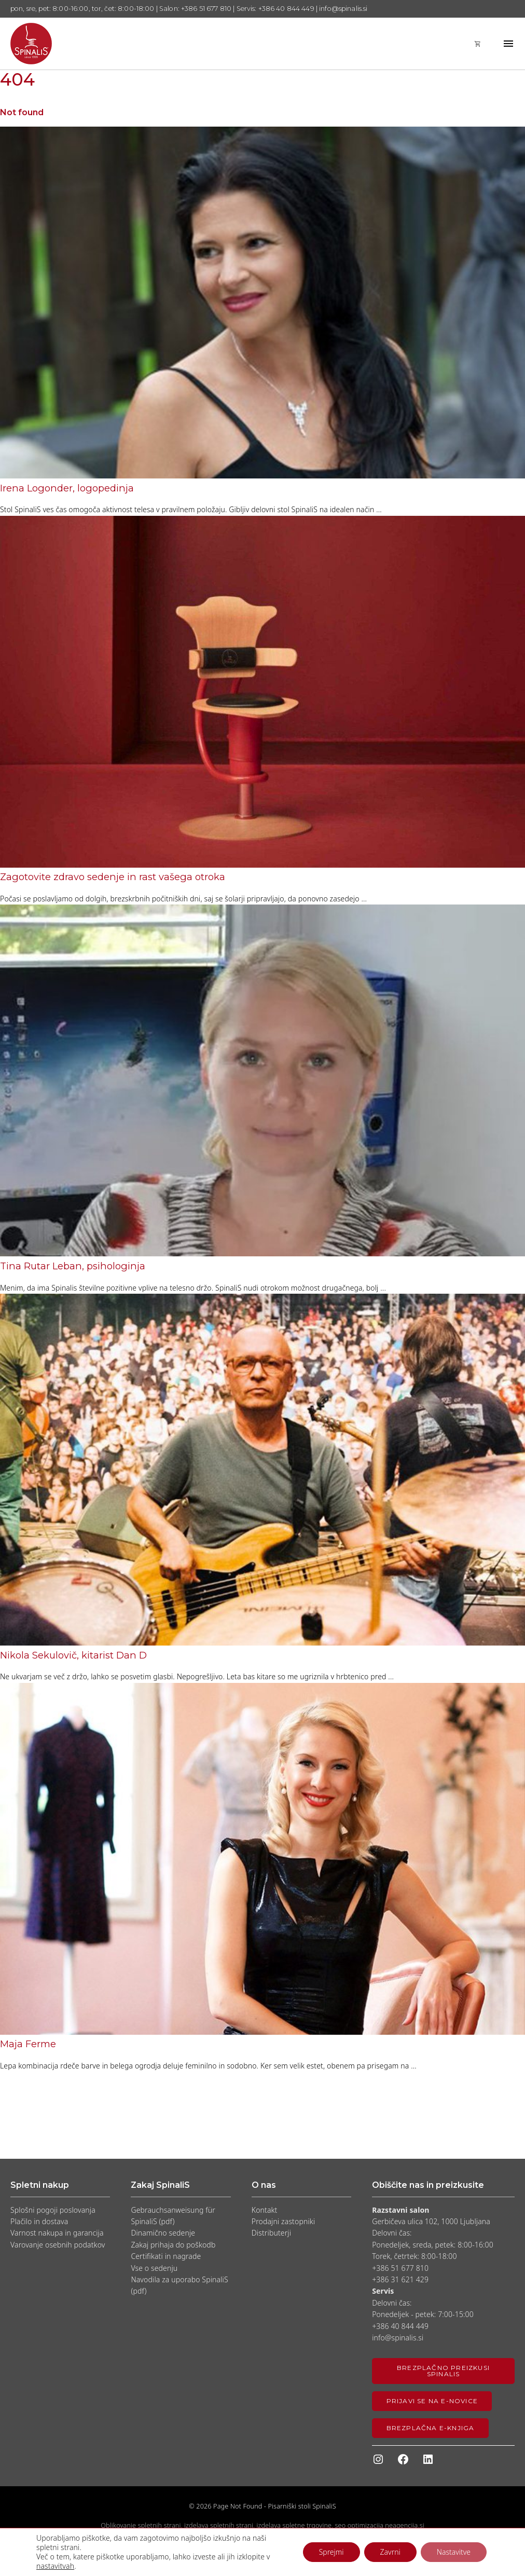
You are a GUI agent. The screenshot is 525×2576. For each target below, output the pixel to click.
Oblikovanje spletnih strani (141, 2525)
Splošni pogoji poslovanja (52, 2210)
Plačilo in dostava (39, 2221)
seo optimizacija (359, 2525)
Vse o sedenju (154, 2268)
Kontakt (265, 2210)
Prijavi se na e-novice (432, 2401)
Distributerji (271, 2233)
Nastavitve (454, 2552)
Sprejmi (331, 2552)
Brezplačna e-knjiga (430, 2428)
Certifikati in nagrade (166, 2256)
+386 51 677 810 (400, 2268)
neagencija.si (404, 2525)
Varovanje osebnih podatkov (57, 2245)
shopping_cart (477, 43)
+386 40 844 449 (400, 2326)
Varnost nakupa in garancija (57, 2233)
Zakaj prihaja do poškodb (173, 2245)
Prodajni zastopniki (283, 2221)
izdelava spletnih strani (218, 2525)
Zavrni (390, 2552)
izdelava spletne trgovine (293, 2525)
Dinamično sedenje (163, 2233)
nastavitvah (55, 2566)
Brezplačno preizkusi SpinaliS (443, 2371)
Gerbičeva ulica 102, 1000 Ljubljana (431, 2221)
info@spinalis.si (397, 2337)
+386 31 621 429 (400, 2279)
